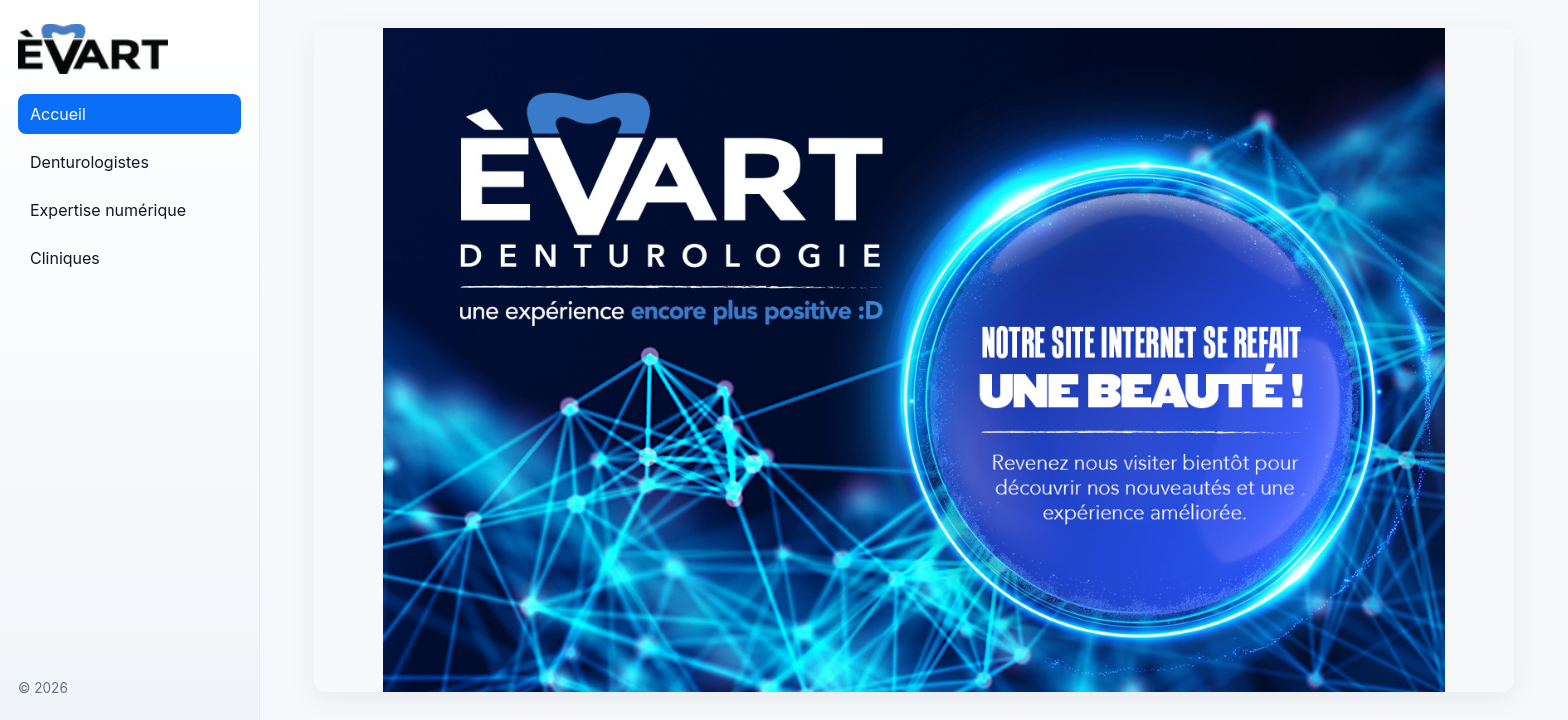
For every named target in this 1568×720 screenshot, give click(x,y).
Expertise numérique (108, 210)
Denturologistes (89, 162)
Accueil (58, 114)
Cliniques (65, 258)
